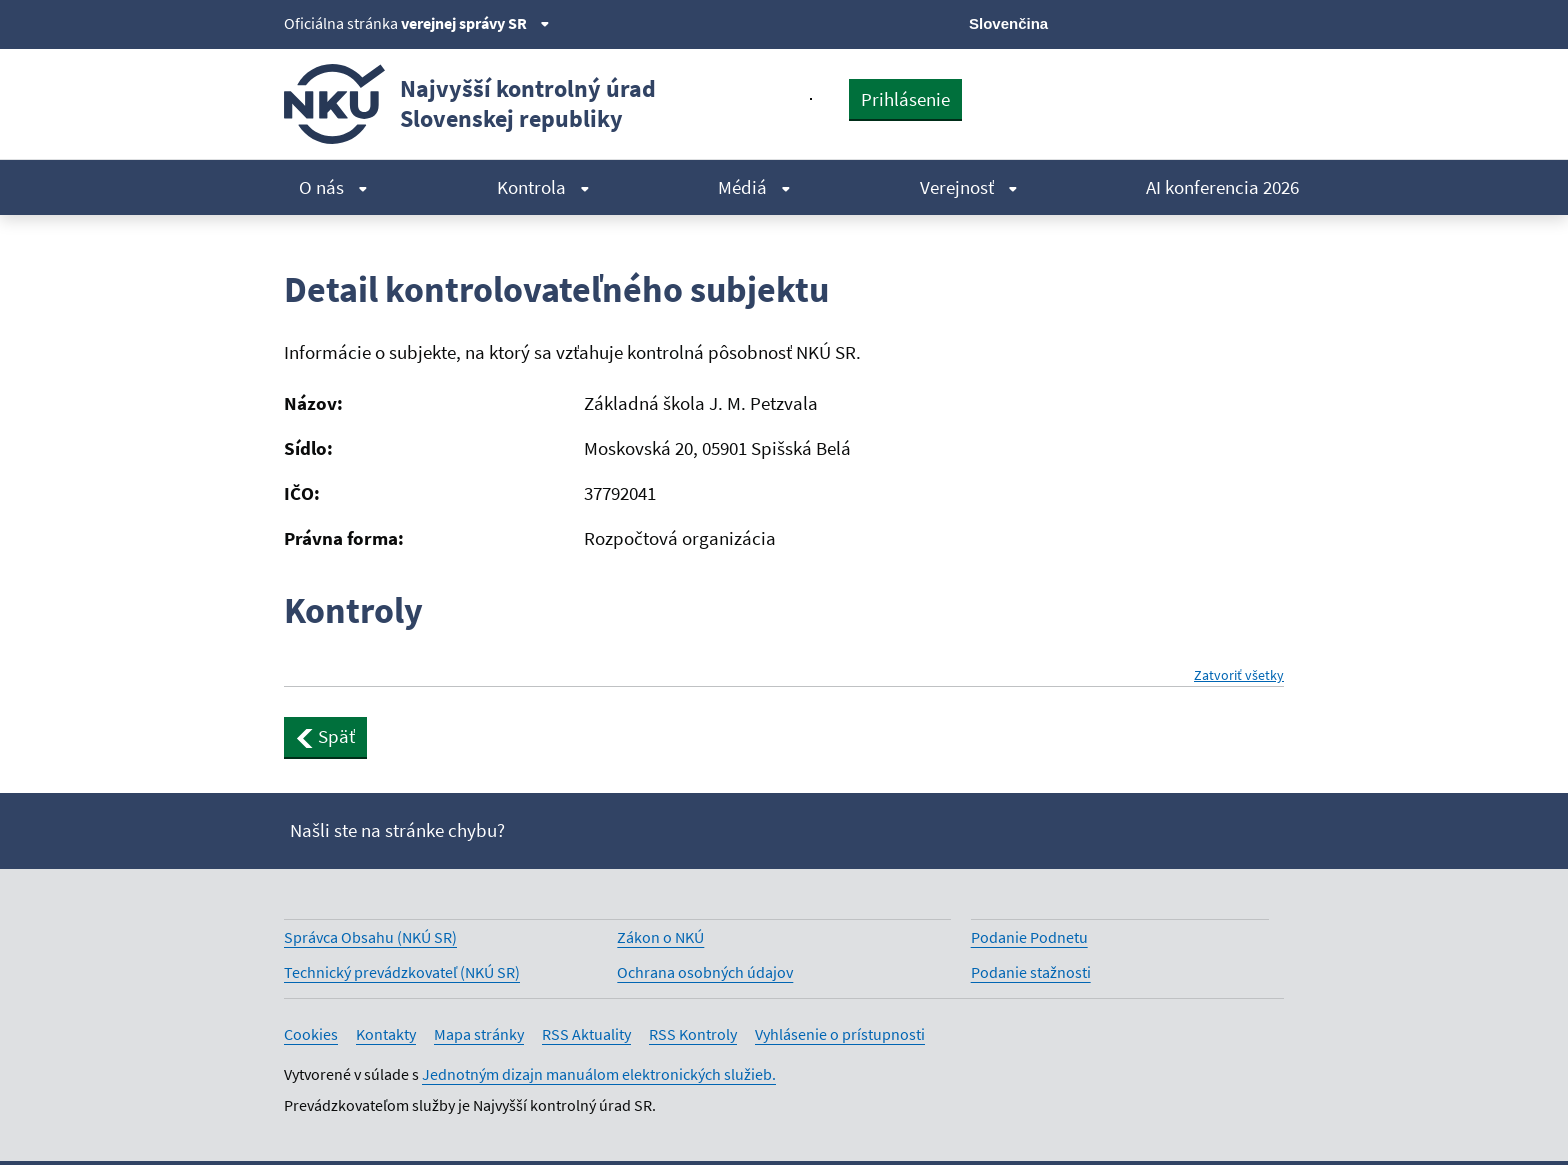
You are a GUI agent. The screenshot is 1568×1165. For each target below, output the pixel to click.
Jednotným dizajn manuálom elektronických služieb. (599, 1074)
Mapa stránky (479, 1034)
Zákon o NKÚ (660, 937)
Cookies (311, 1034)
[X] (1136, 22)
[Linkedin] (1237, 22)
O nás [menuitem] (333, 187)
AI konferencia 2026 (1222, 187)
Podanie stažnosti (1031, 972)
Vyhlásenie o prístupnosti (840, 1034)
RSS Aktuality (586, 1034)
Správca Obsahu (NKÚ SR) (370, 937)
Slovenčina (1008, 23)
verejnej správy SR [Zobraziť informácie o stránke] (475, 23)
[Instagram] (1271, 22)
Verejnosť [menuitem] (969, 187)
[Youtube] (1204, 22)
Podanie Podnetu (1029, 937)
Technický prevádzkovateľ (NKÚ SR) (402, 972)
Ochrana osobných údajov (705, 972)
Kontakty (386, 1034)
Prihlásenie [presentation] (905, 99)
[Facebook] (1170, 22)
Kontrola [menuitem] (543, 187)
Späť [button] (325, 736)
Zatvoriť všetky (1239, 675)
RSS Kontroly (693, 1034)
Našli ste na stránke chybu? (397, 830)
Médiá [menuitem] (754, 187)
